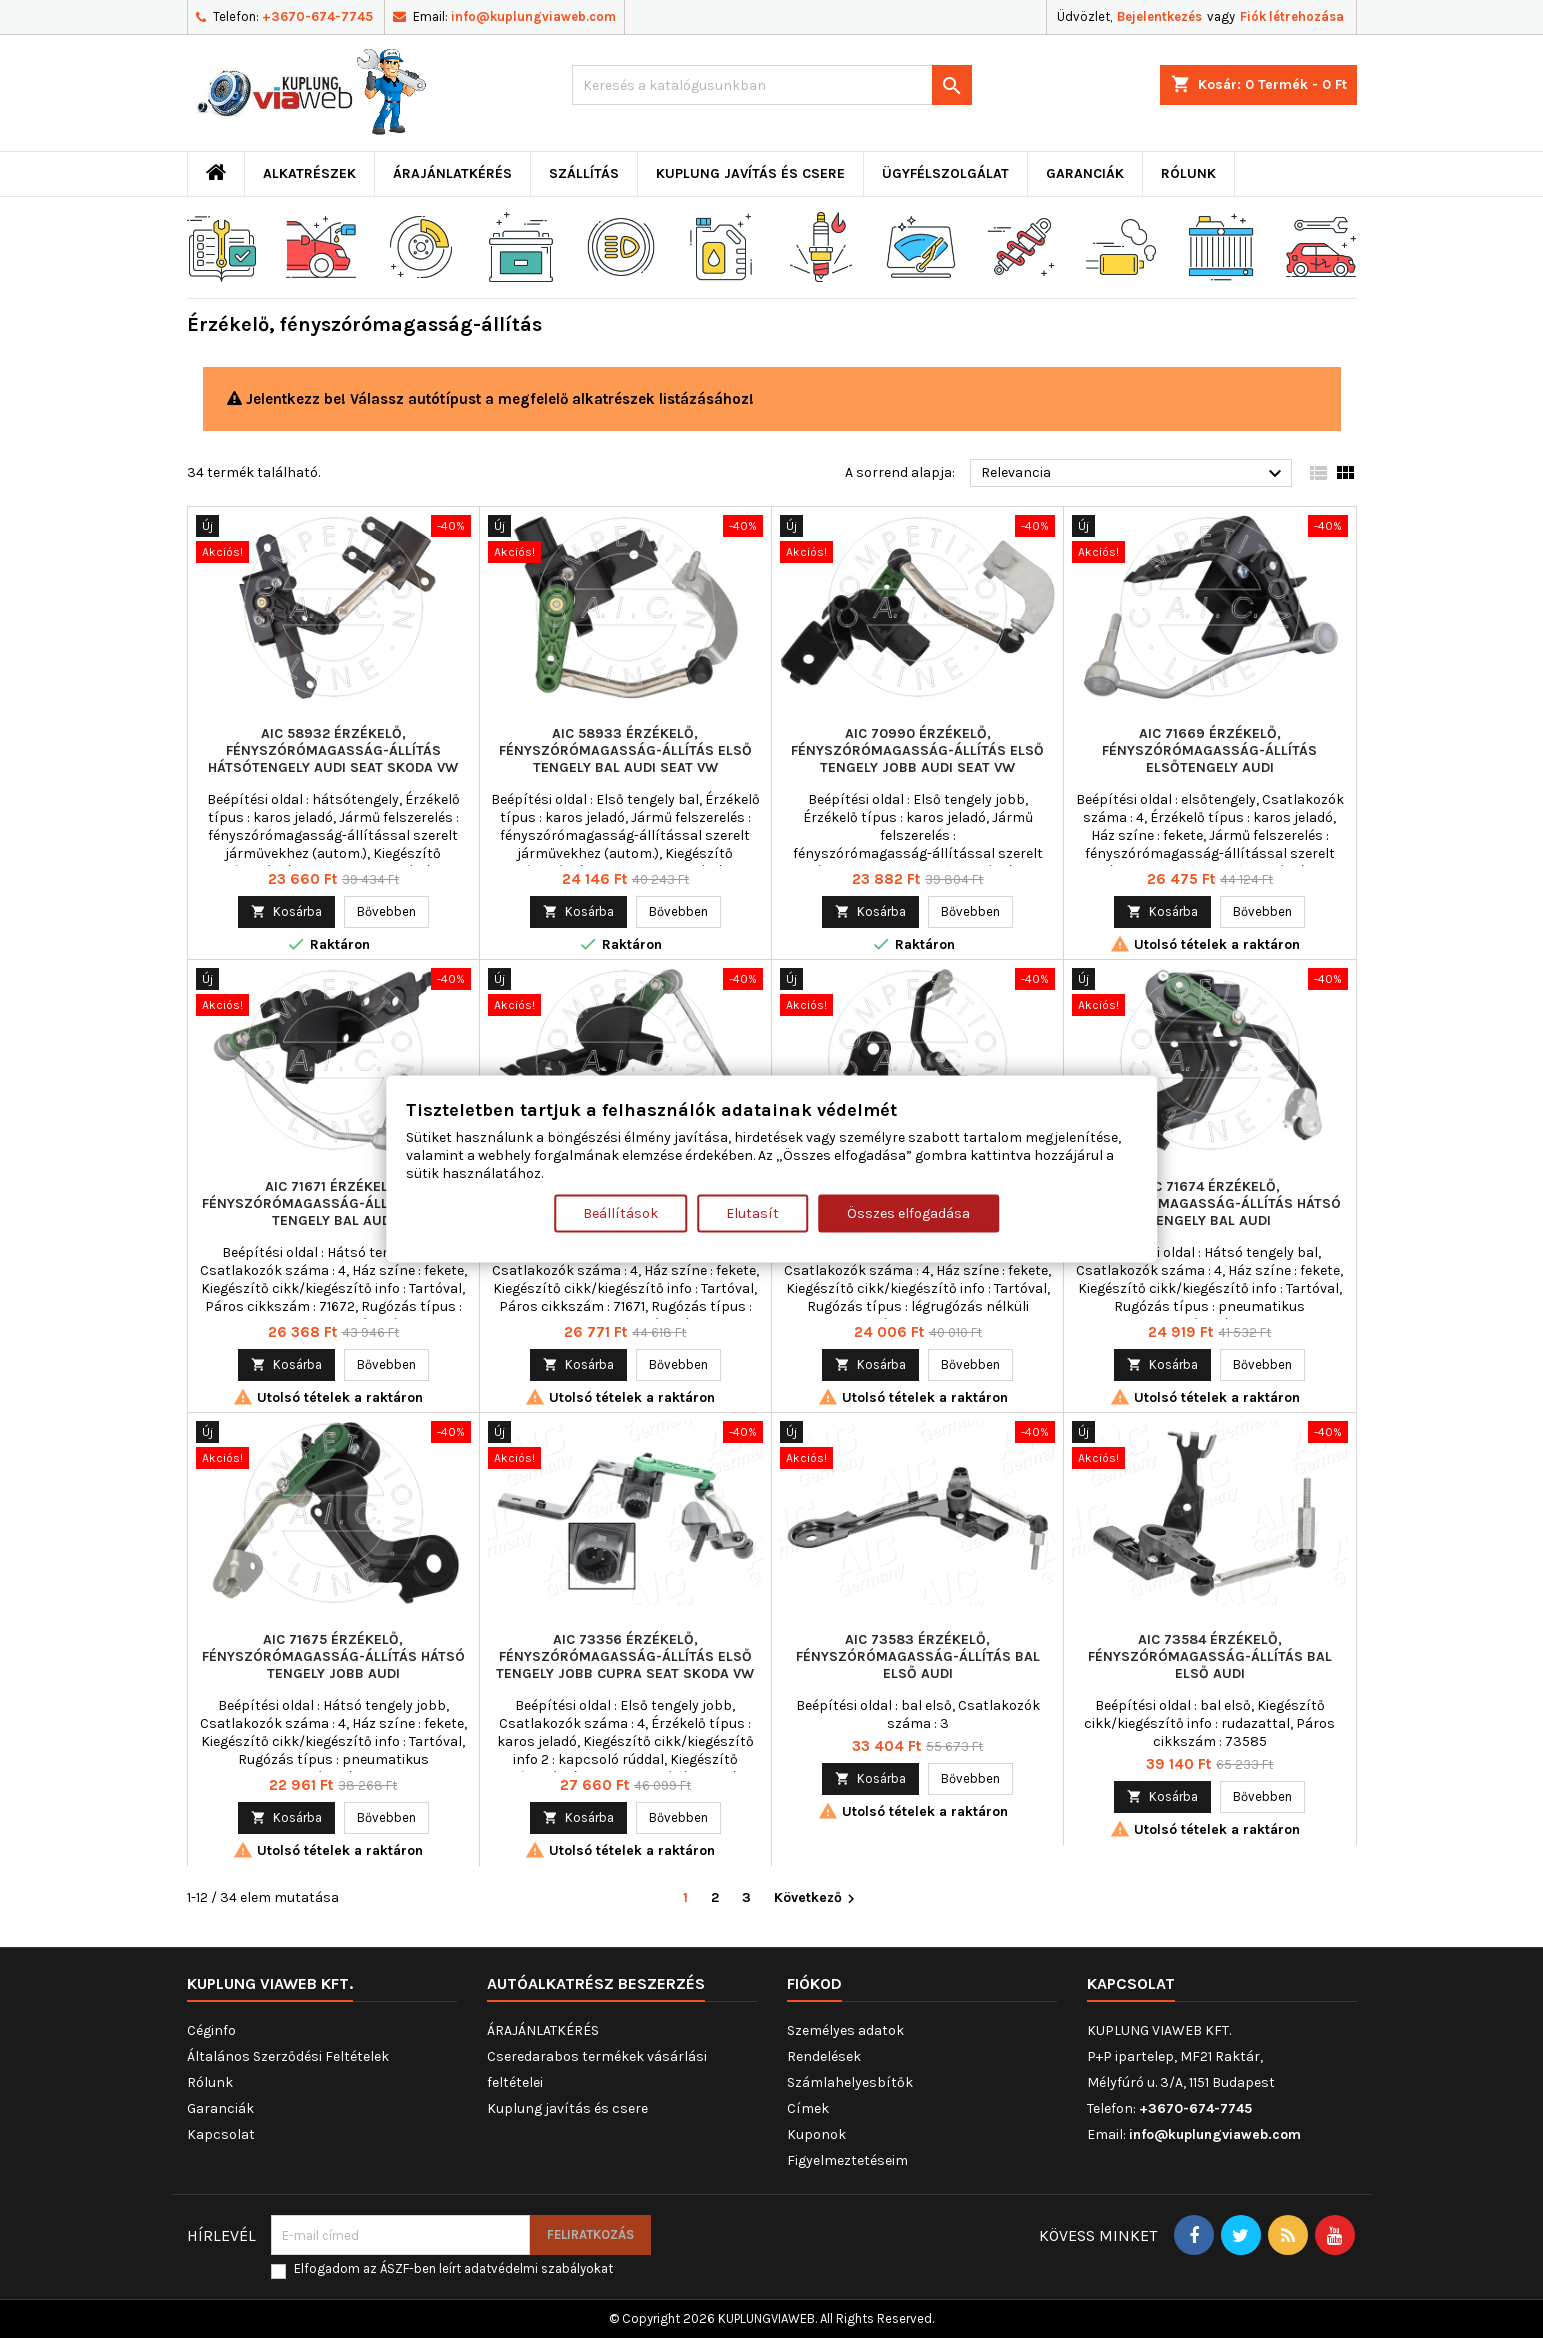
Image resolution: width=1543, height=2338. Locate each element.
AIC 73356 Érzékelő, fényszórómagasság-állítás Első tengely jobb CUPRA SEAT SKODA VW (625, 1656)
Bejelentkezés (1159, 16)
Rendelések (824, 2056)
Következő (817, 1898)
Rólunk (1188, 173)
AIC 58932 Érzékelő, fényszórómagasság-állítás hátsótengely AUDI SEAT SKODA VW (333, 750)
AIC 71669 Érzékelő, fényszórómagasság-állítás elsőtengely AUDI (1209, 750)
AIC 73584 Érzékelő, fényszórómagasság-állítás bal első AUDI (1210, 1656)
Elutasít (752, 1212)
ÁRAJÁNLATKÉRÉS (452, 173)
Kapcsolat (221, 2134)
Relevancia (1134, 474)
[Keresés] (772, 85)
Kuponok (816, 2134)
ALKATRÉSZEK (309, 173)
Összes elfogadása (908, 1212)
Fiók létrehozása (1292, 16)
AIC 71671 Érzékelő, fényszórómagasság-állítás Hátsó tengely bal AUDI (333, 1203)
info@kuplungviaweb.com (533, 16)
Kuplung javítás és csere (750, 173)
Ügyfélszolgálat (945, 173)
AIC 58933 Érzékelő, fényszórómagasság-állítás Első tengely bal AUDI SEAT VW (625, 750)
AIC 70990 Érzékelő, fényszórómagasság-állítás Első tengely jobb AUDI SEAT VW (917, 750)
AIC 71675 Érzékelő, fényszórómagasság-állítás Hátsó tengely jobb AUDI (333, 1656)
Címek (808, 2108)
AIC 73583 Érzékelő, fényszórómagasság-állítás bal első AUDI (918, 1656)
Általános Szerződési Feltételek (288, 2056)
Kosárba (286, 911)
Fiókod (814, 1983)
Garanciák (1085, 173)
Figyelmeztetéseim (847, 2160)
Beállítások (620, 1212)
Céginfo (211, 2030)
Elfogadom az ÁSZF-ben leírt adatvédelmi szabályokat (453, 2268)
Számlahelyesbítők (850, 2082)
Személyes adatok (845, 2030)
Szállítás (584, 173)
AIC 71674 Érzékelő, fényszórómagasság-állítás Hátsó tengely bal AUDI (1209, 1203)
